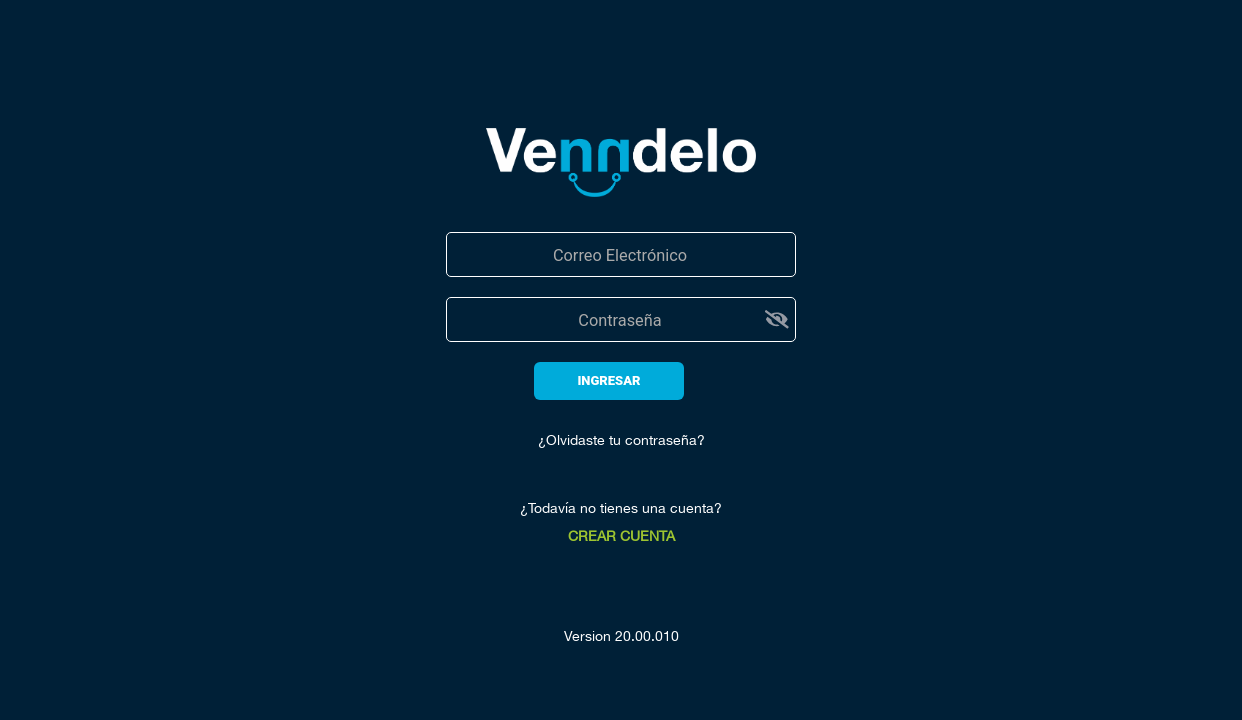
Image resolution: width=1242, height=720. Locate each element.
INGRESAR (608, 380)
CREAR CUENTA (621, 536)
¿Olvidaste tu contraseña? (621, 440)
